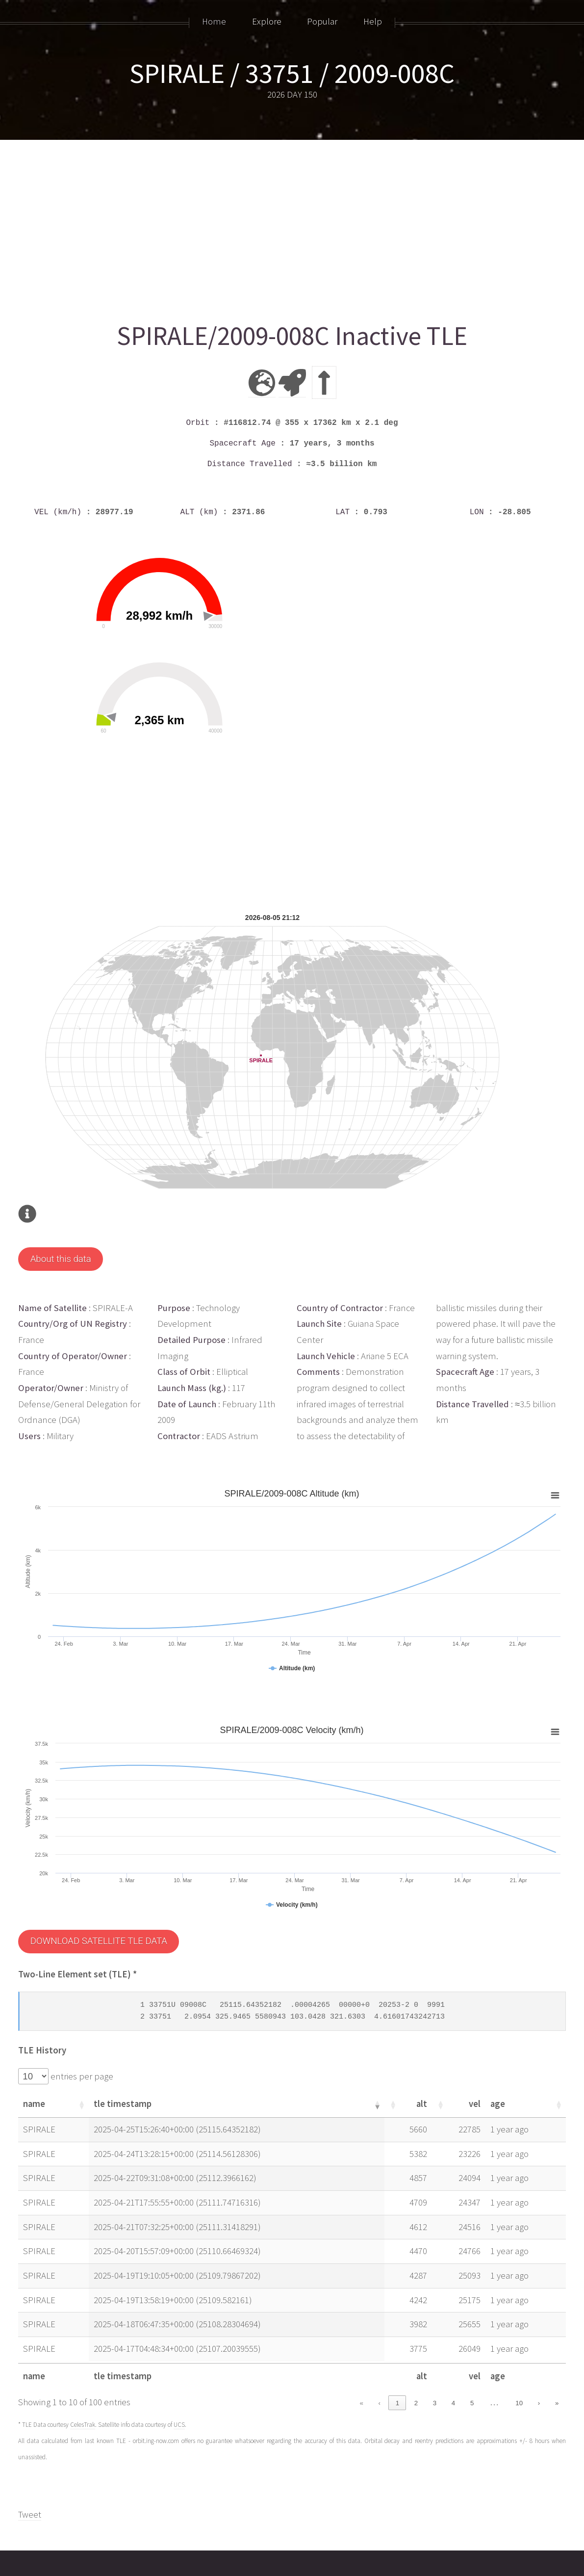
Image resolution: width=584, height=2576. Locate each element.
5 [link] (472, 2355)
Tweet (29, 2466)
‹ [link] (380, 2355)
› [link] (539, 2355)
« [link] (361, 2355)
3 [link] (434, 2355)
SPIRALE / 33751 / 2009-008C (292, 73)
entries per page (81, 2028)
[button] (81, 2056)
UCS (179, 2376)
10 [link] (519, 2355)
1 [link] (397, 2355)
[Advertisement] (291, 226)
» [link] (557, 2355)
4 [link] (453, 2355)
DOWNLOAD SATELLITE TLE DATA (98, 1893)
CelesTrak (82, 2376)
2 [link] (416, 2355)
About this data (60, 1211)
